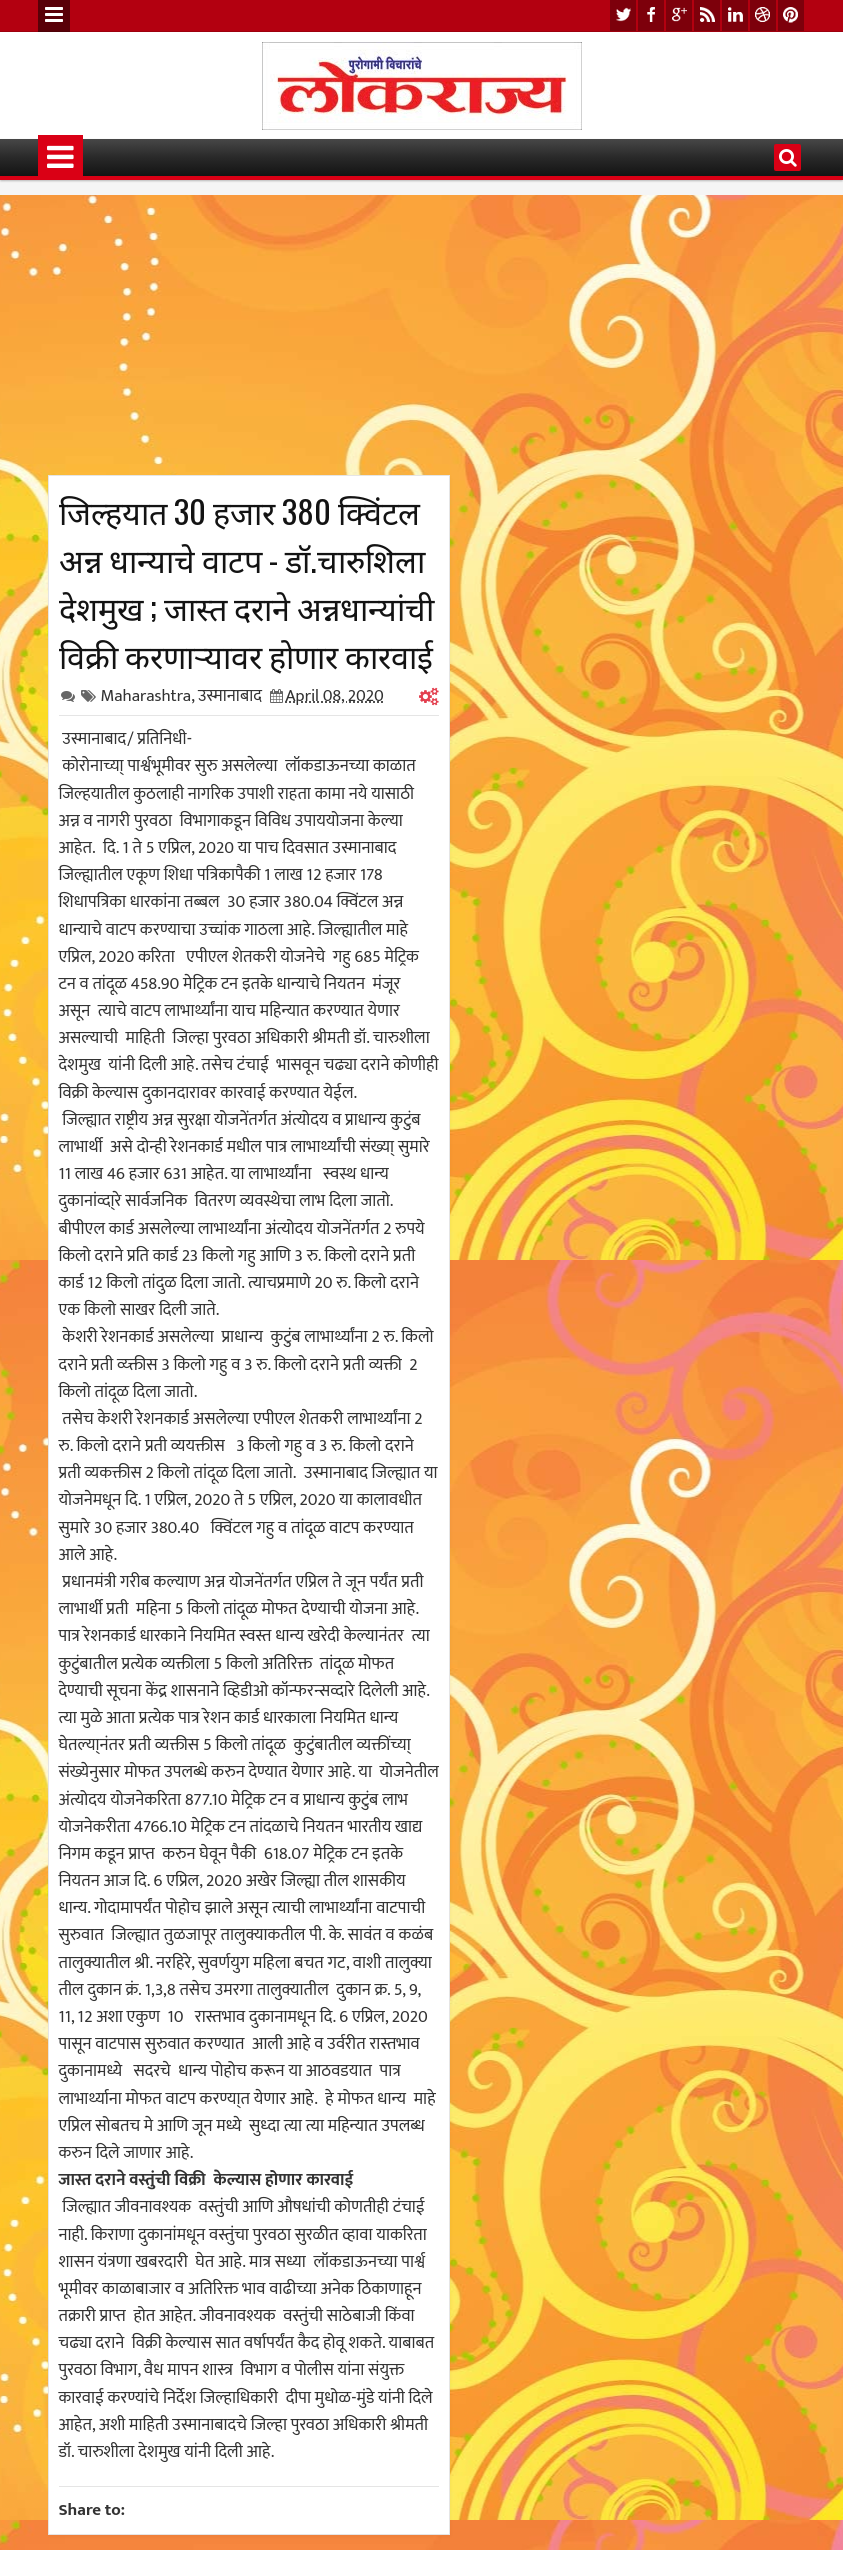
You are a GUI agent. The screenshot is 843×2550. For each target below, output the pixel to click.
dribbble (763, 15)
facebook (651, 15)
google (679, 15)
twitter (623, 15)
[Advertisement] (249, 335)
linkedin (735, 15)
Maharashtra (146, 696)
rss (707, 15)
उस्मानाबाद (230, 696)
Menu (54, 16)
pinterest (791, 15)
